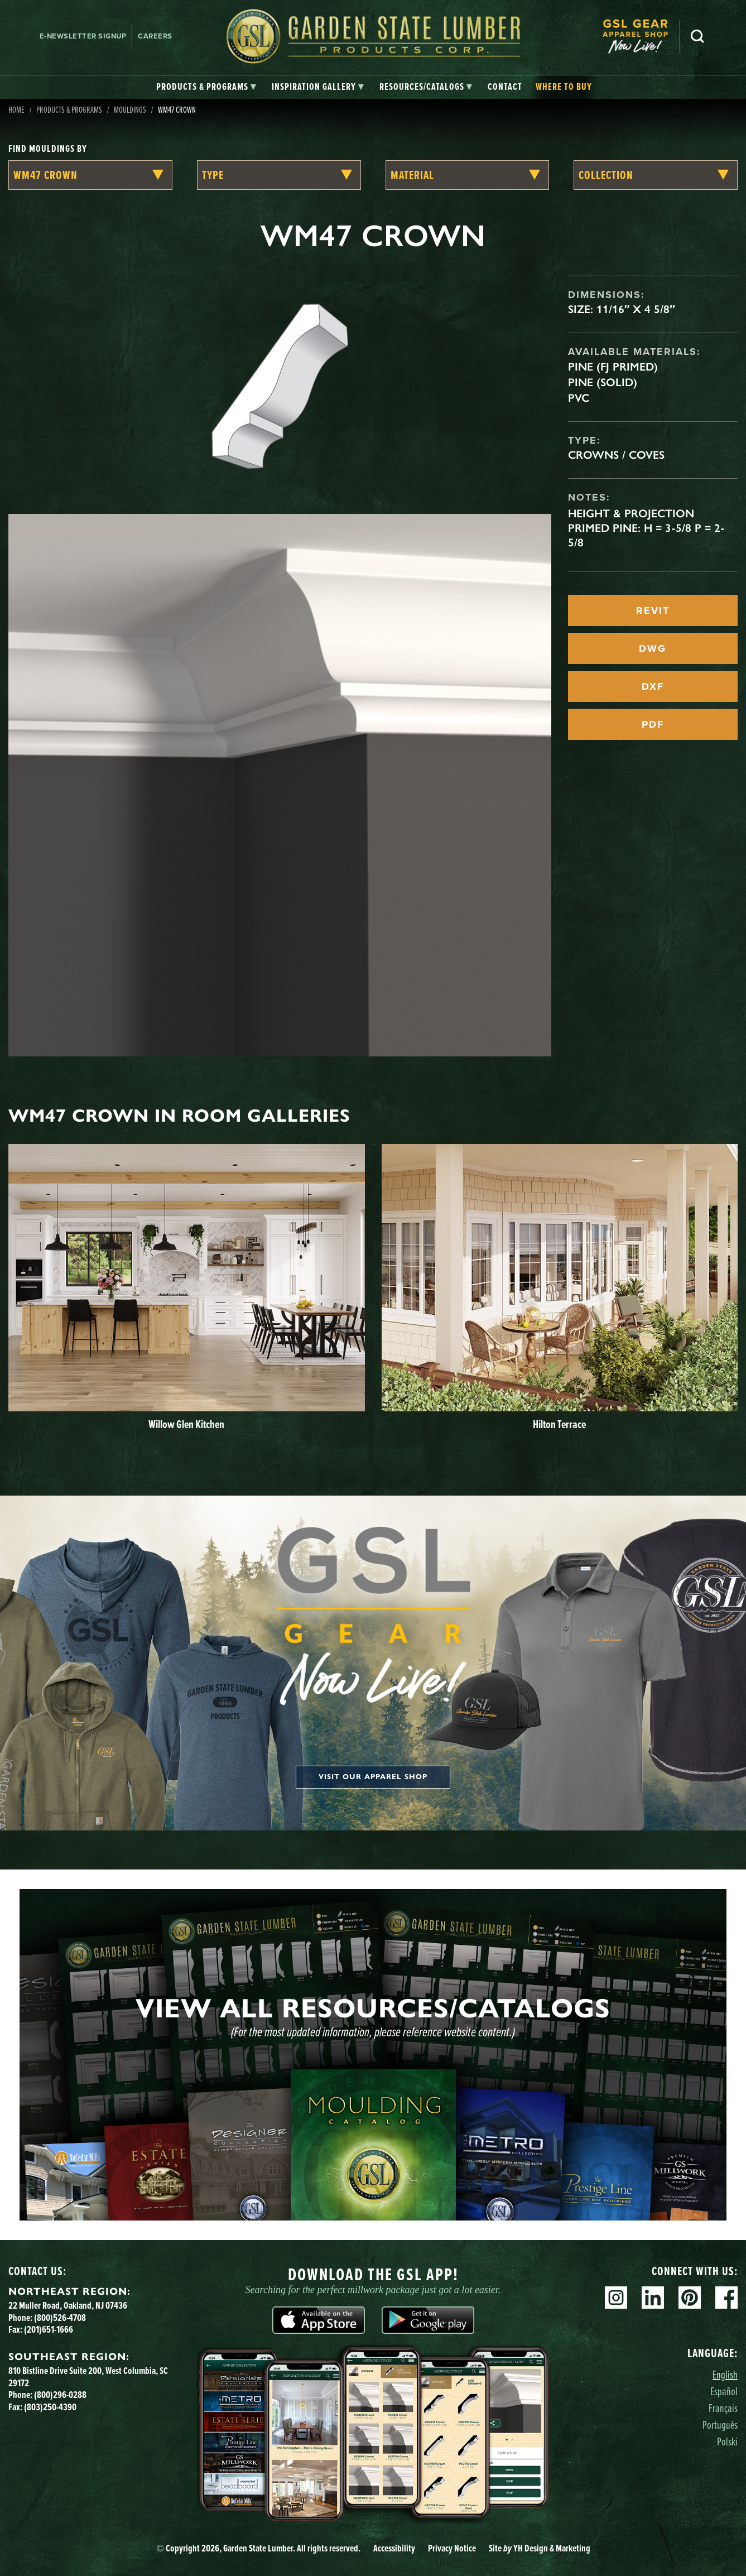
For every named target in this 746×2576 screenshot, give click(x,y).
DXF (653, 686)
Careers (155, 36)
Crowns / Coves (616, 455)
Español (724, 2391)
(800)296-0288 (60, 2394)
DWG (652, 648)
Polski (727, 2441)
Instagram (616, 2297)
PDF (653, 724)
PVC (578, 398)
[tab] (206, 87)
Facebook (726, 2297)
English (725, 2374)
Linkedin (653, 2297)
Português (720, 2424)
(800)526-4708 (60, 2317)
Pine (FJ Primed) (613, 366)
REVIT (653, 610)
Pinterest (689, 2297)
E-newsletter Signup (83, 36)
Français (723, 2407)
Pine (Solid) (602, 382)
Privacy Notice (452, 2548)
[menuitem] (641, 37)
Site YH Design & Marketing (539, 2548)
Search (697, 36)
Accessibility (394, 2548)
